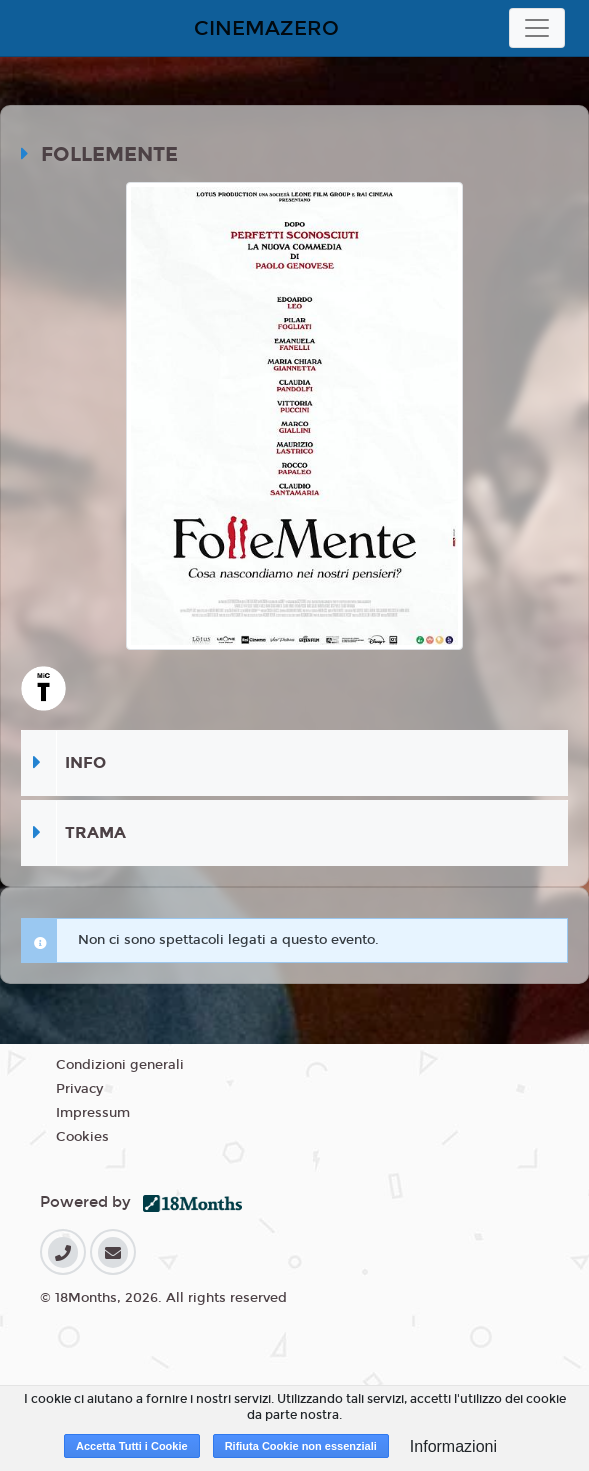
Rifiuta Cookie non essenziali (301, 1446)
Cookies (82, 1137)
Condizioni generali (120, 1065)
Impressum (93, 1113)
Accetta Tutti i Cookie (132, 1446)
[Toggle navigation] (537, 28)
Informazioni (453, 1446)
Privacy (79, 1089)
